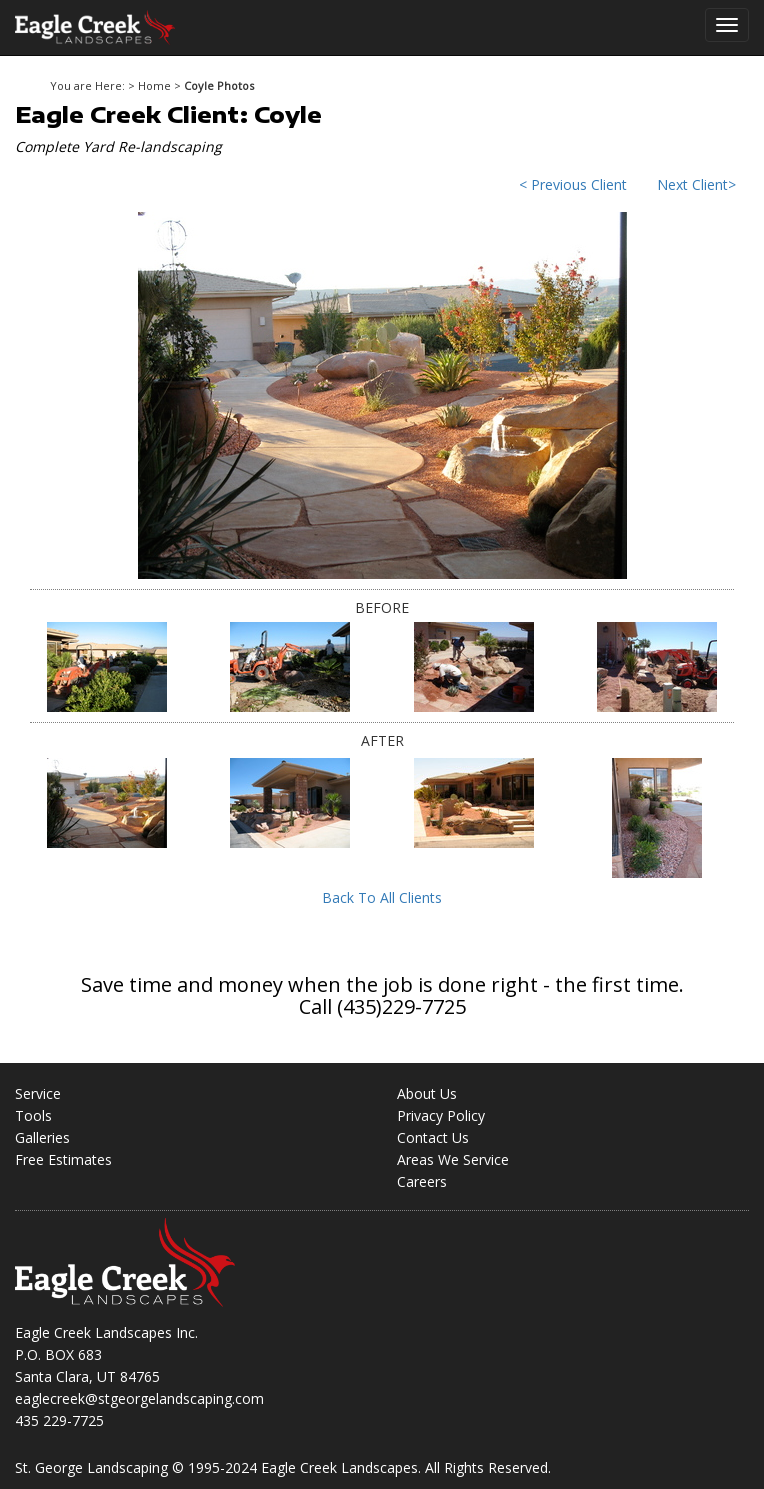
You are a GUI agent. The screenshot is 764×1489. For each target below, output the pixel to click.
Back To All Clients (382, 897)
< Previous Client (573, 184)
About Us (427, 1093)
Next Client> (696, 184)
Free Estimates (63, 1159)
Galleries (42, 1137)
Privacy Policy (441, 1115)
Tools (33, 1115)
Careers (422, 1181)
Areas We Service (453, 1159)
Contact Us (433, 1137)
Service (38, 1093)
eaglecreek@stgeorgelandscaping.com (139, 1398)
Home (154, 85)
